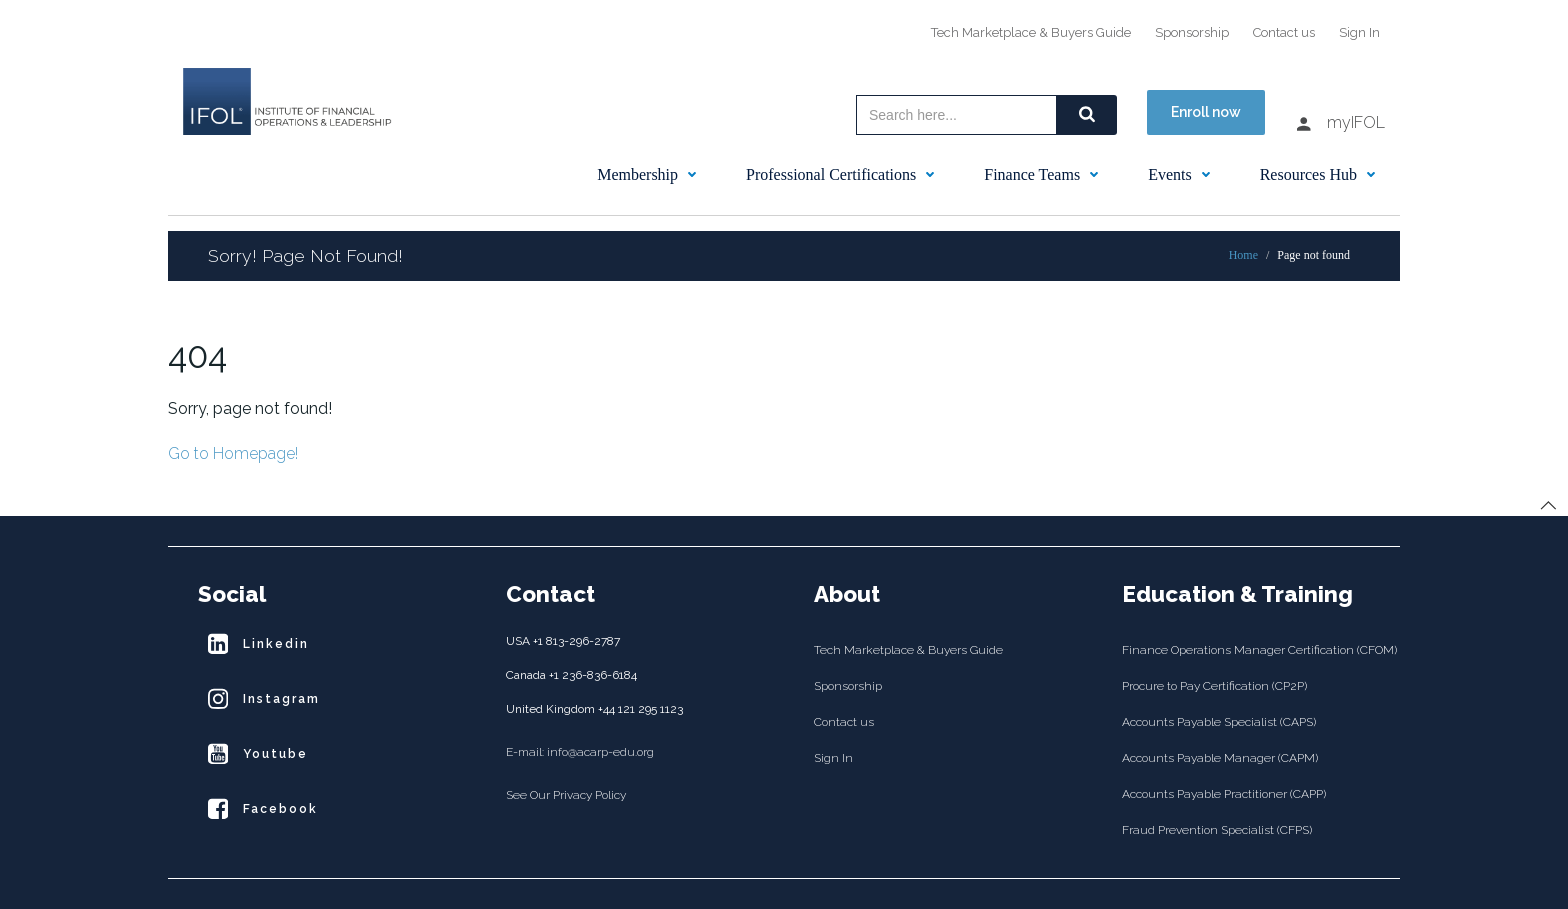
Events (1184, 174)
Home (1243, 255)
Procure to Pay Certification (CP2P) (1214, 686)
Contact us (1284, 32)
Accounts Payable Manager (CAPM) (1220, 758)
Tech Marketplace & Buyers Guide (1031, 32)
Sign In (1359, 32)
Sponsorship (1192, 32)
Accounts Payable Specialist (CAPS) (1219, 722)
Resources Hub (1322, 174)
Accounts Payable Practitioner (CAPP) (1224, 794)
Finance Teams (1046, 174)
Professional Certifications (845, 174)
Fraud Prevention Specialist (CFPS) (1217, 830)
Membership (651, 174)
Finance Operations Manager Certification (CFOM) (1246, 650)
